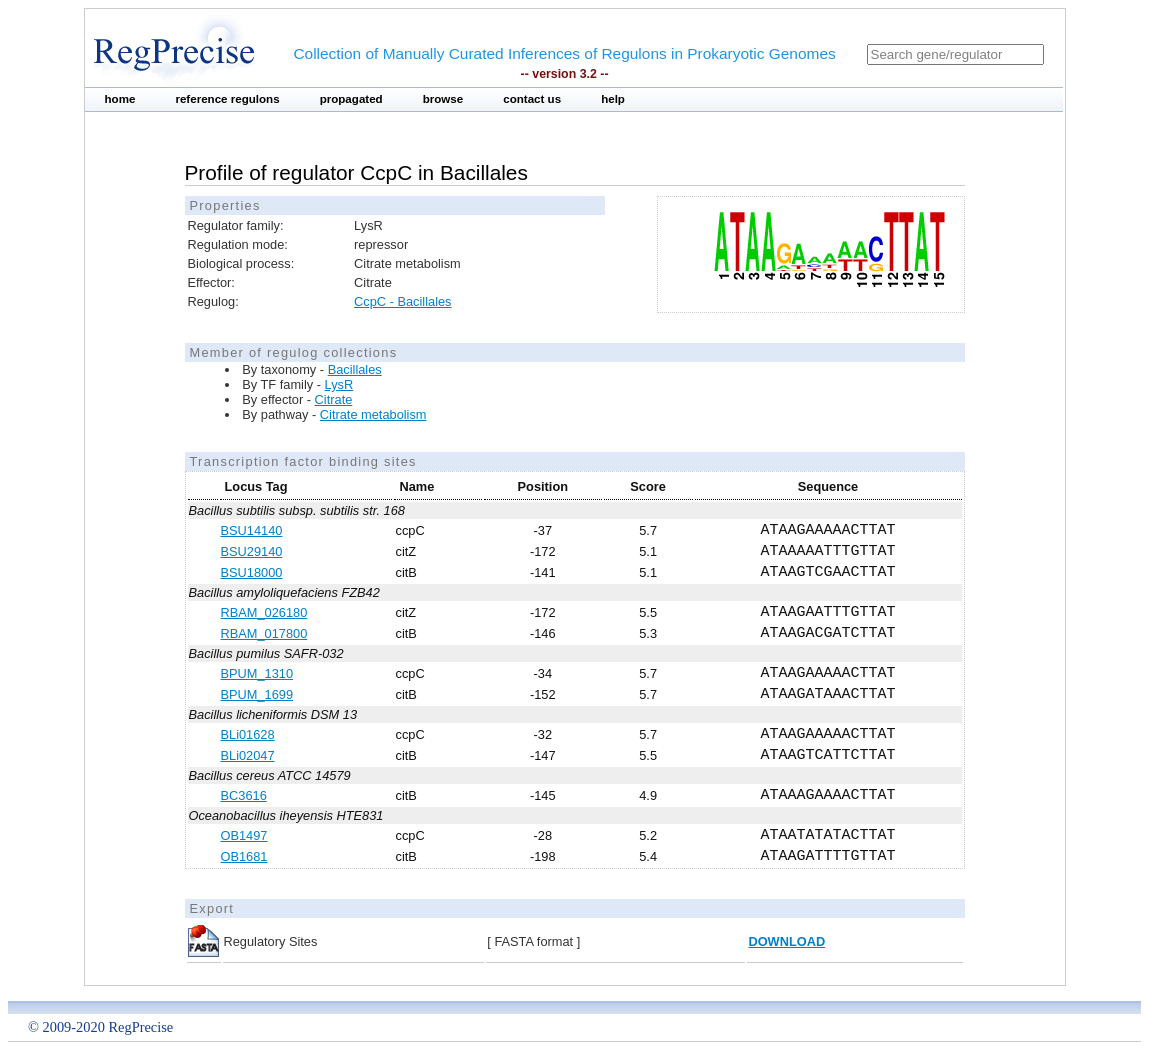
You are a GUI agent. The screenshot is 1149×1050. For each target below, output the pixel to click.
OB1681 (244, 856)
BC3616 (244, 795)
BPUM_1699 (257, 694)
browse (443, 99)
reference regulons (227, 99)
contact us (532, 99)
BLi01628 (248, 734)
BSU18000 (252, 572)
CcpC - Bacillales (402, 301)
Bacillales (355, 369)
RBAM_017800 (264, 633)
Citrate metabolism (373, 414)
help (613, 99)
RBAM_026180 (264, 612)
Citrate (334, 399)
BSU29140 (252, 551)
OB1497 (244, 835)
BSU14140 (252, 530)
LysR (339, 384)
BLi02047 (248, 755)
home (120, 99)
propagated (351, 99)
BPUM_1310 (257, 673)
